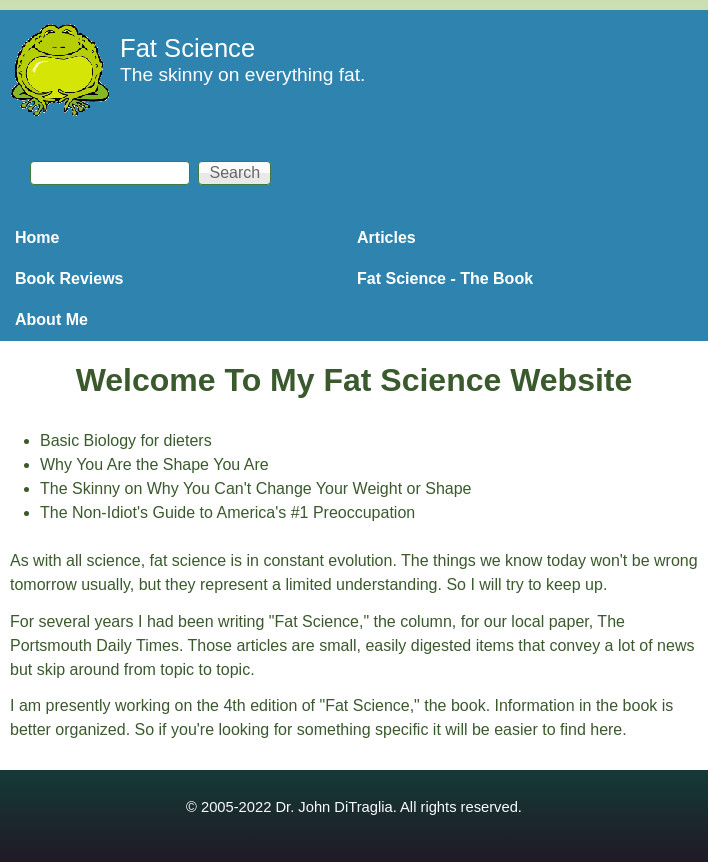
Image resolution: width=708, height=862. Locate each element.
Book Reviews (69, 278)
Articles (386, 237)
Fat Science (187, 48)
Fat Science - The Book (445, 278)
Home (37, 237)
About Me (51, 319)
